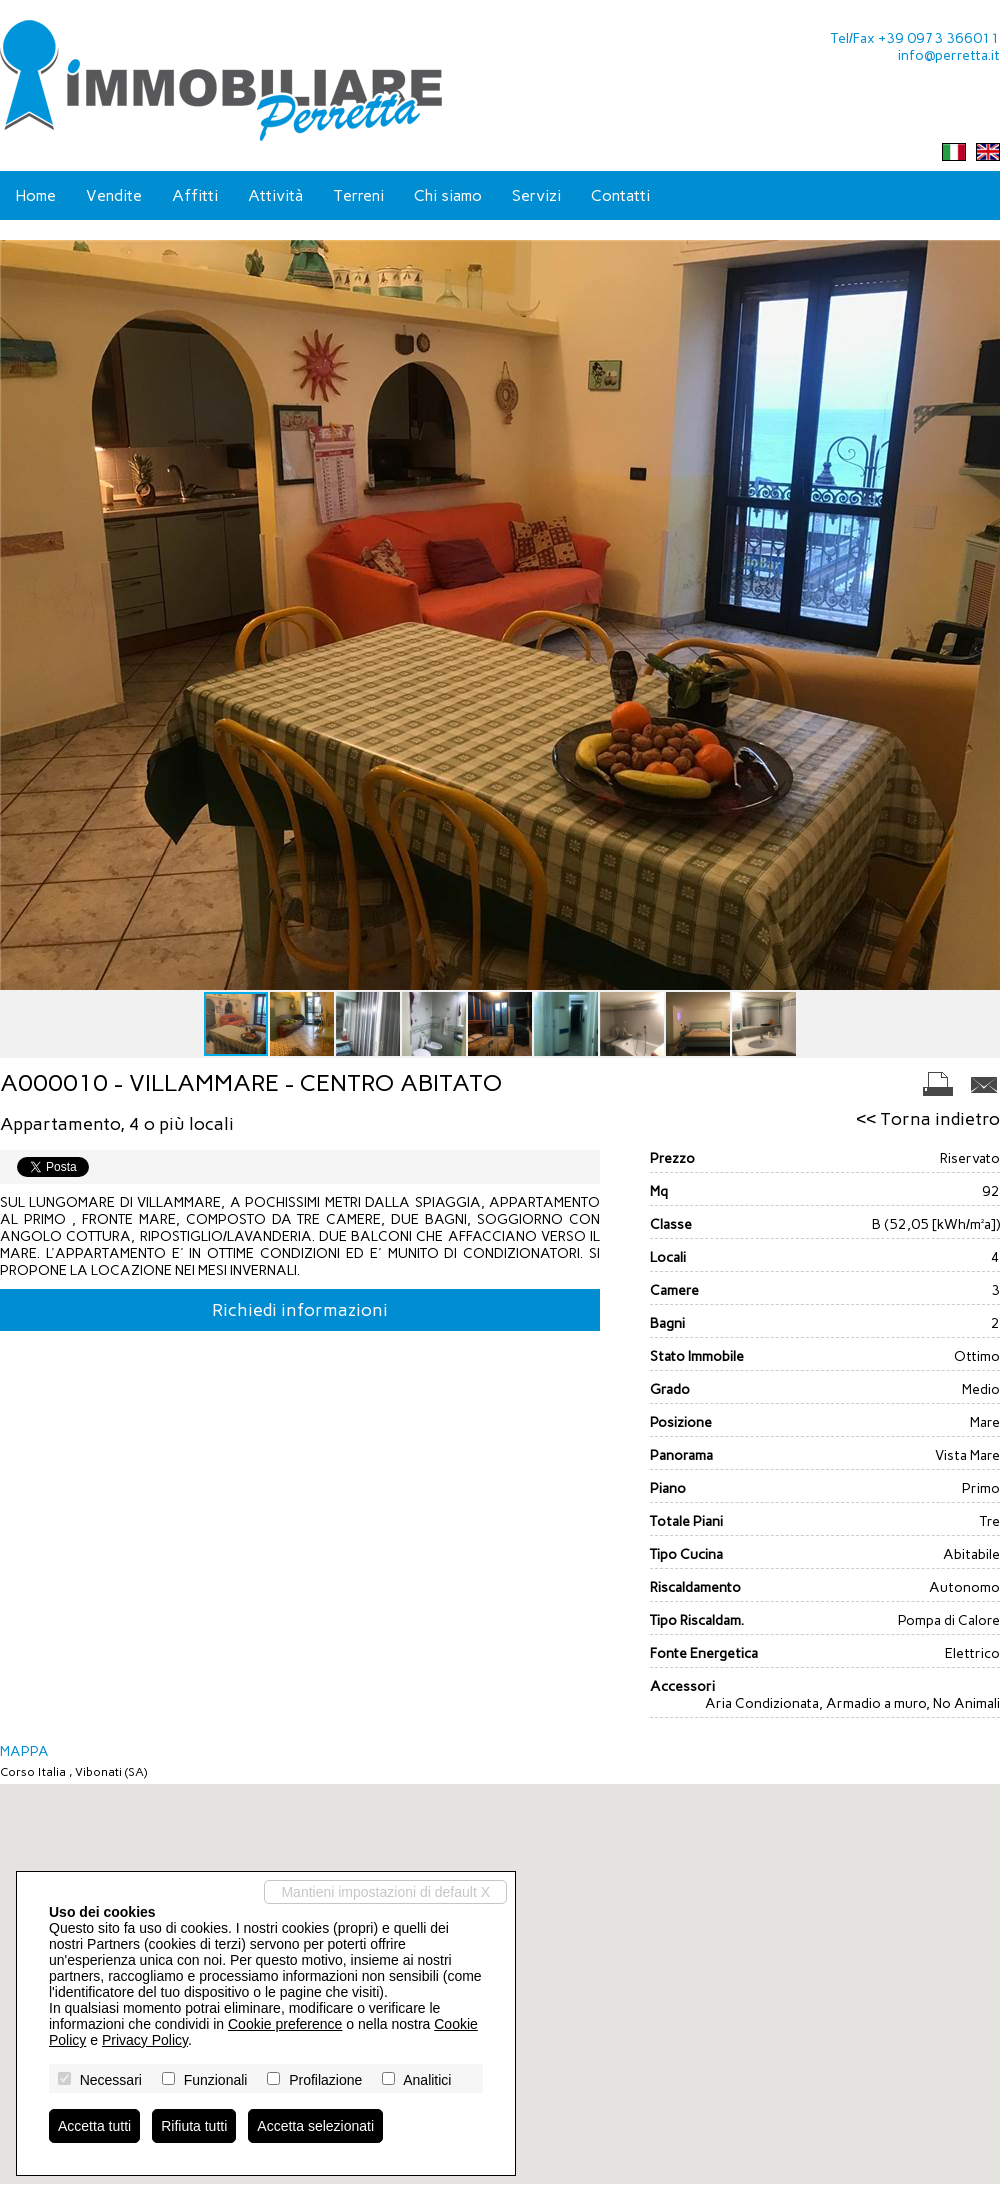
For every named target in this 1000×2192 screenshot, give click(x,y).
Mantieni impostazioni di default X (385, 1892)
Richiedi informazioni (300, 1310)
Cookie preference (285, 2024)
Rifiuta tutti (194, 2126)
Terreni (358, 195)
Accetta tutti (94, 2126)
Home (35, 195)
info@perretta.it (949, 55)
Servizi (536, 195)
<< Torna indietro (928, 1119)
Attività (275, 195)
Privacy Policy (145, 2040)
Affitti (195, 195)
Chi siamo (448, 195)
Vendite (114, 195)
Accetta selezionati (315, 2126)
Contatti (620, 195)
